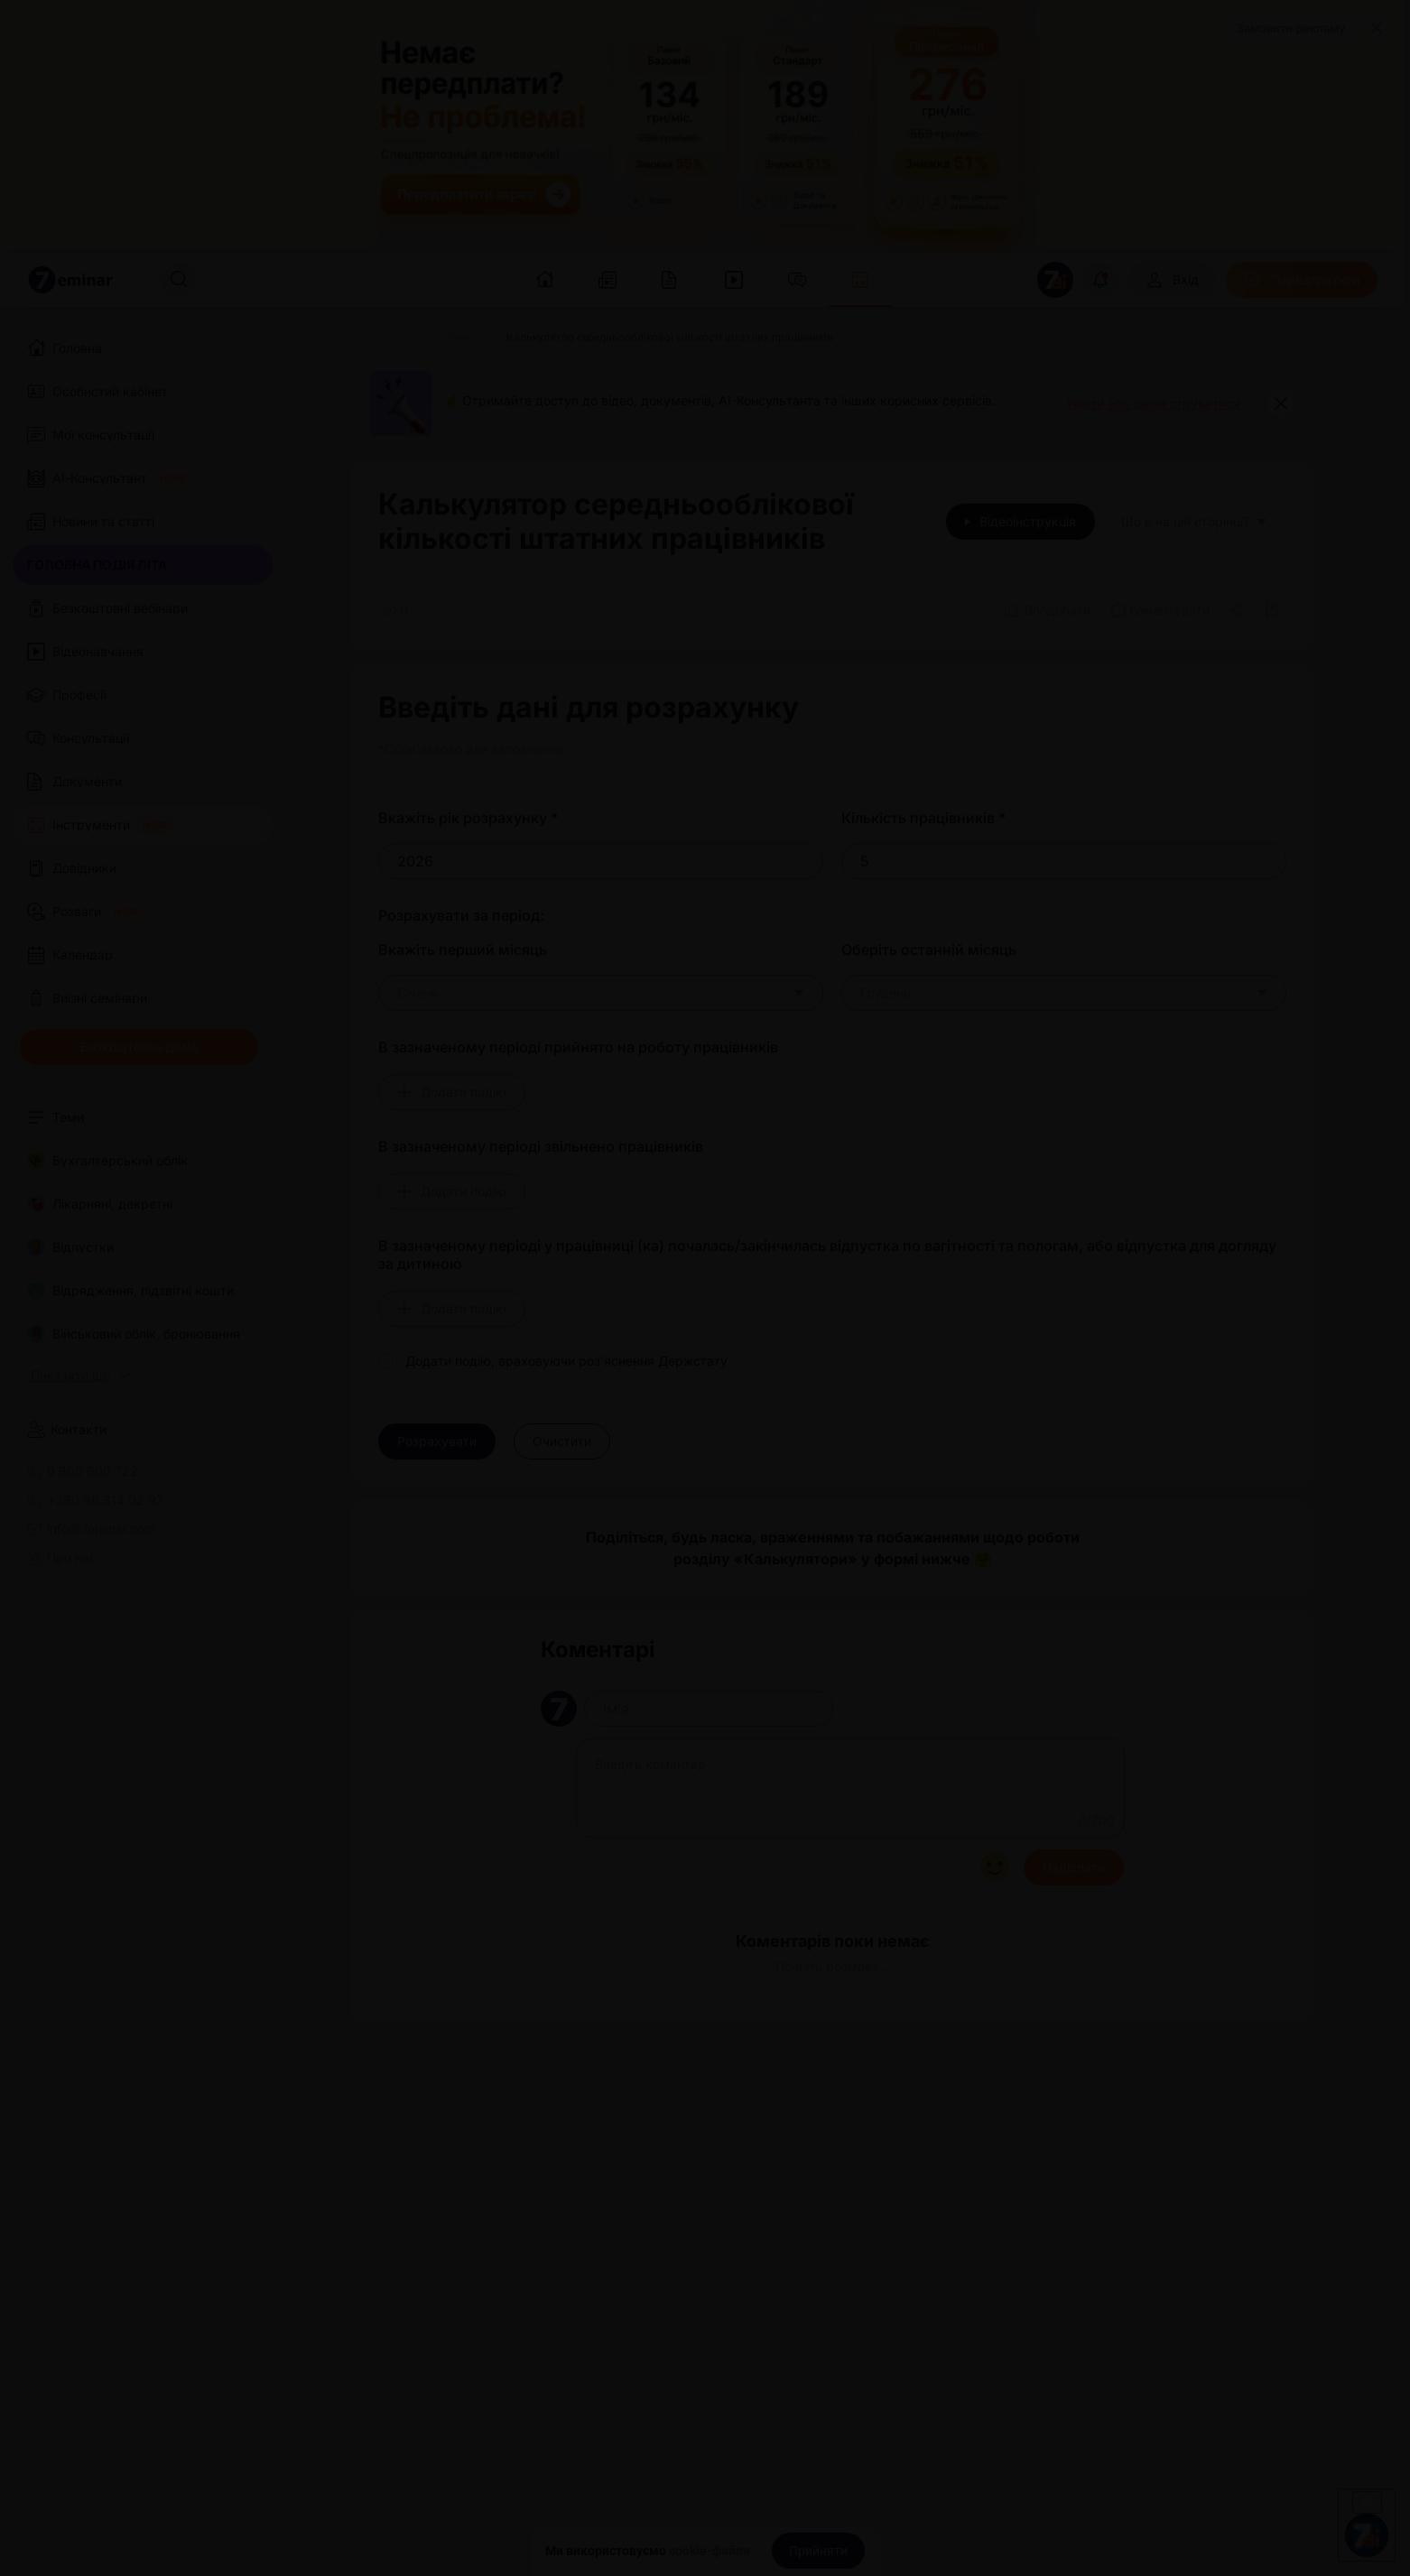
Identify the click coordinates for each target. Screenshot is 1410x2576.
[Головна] (372, 338)
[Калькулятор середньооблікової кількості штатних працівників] (669, 338)
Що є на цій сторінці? (1194, 521)
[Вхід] (1172, 280)
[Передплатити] (1302, 280)
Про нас (62, 1558)
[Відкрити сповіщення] (1100, 280)
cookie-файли (709, 2551)
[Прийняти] (818, 2551)
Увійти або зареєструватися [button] (1153, 403)
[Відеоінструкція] (1020, 522)
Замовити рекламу (1291, 28)
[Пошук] (179, 280)
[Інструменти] (450, 338)
